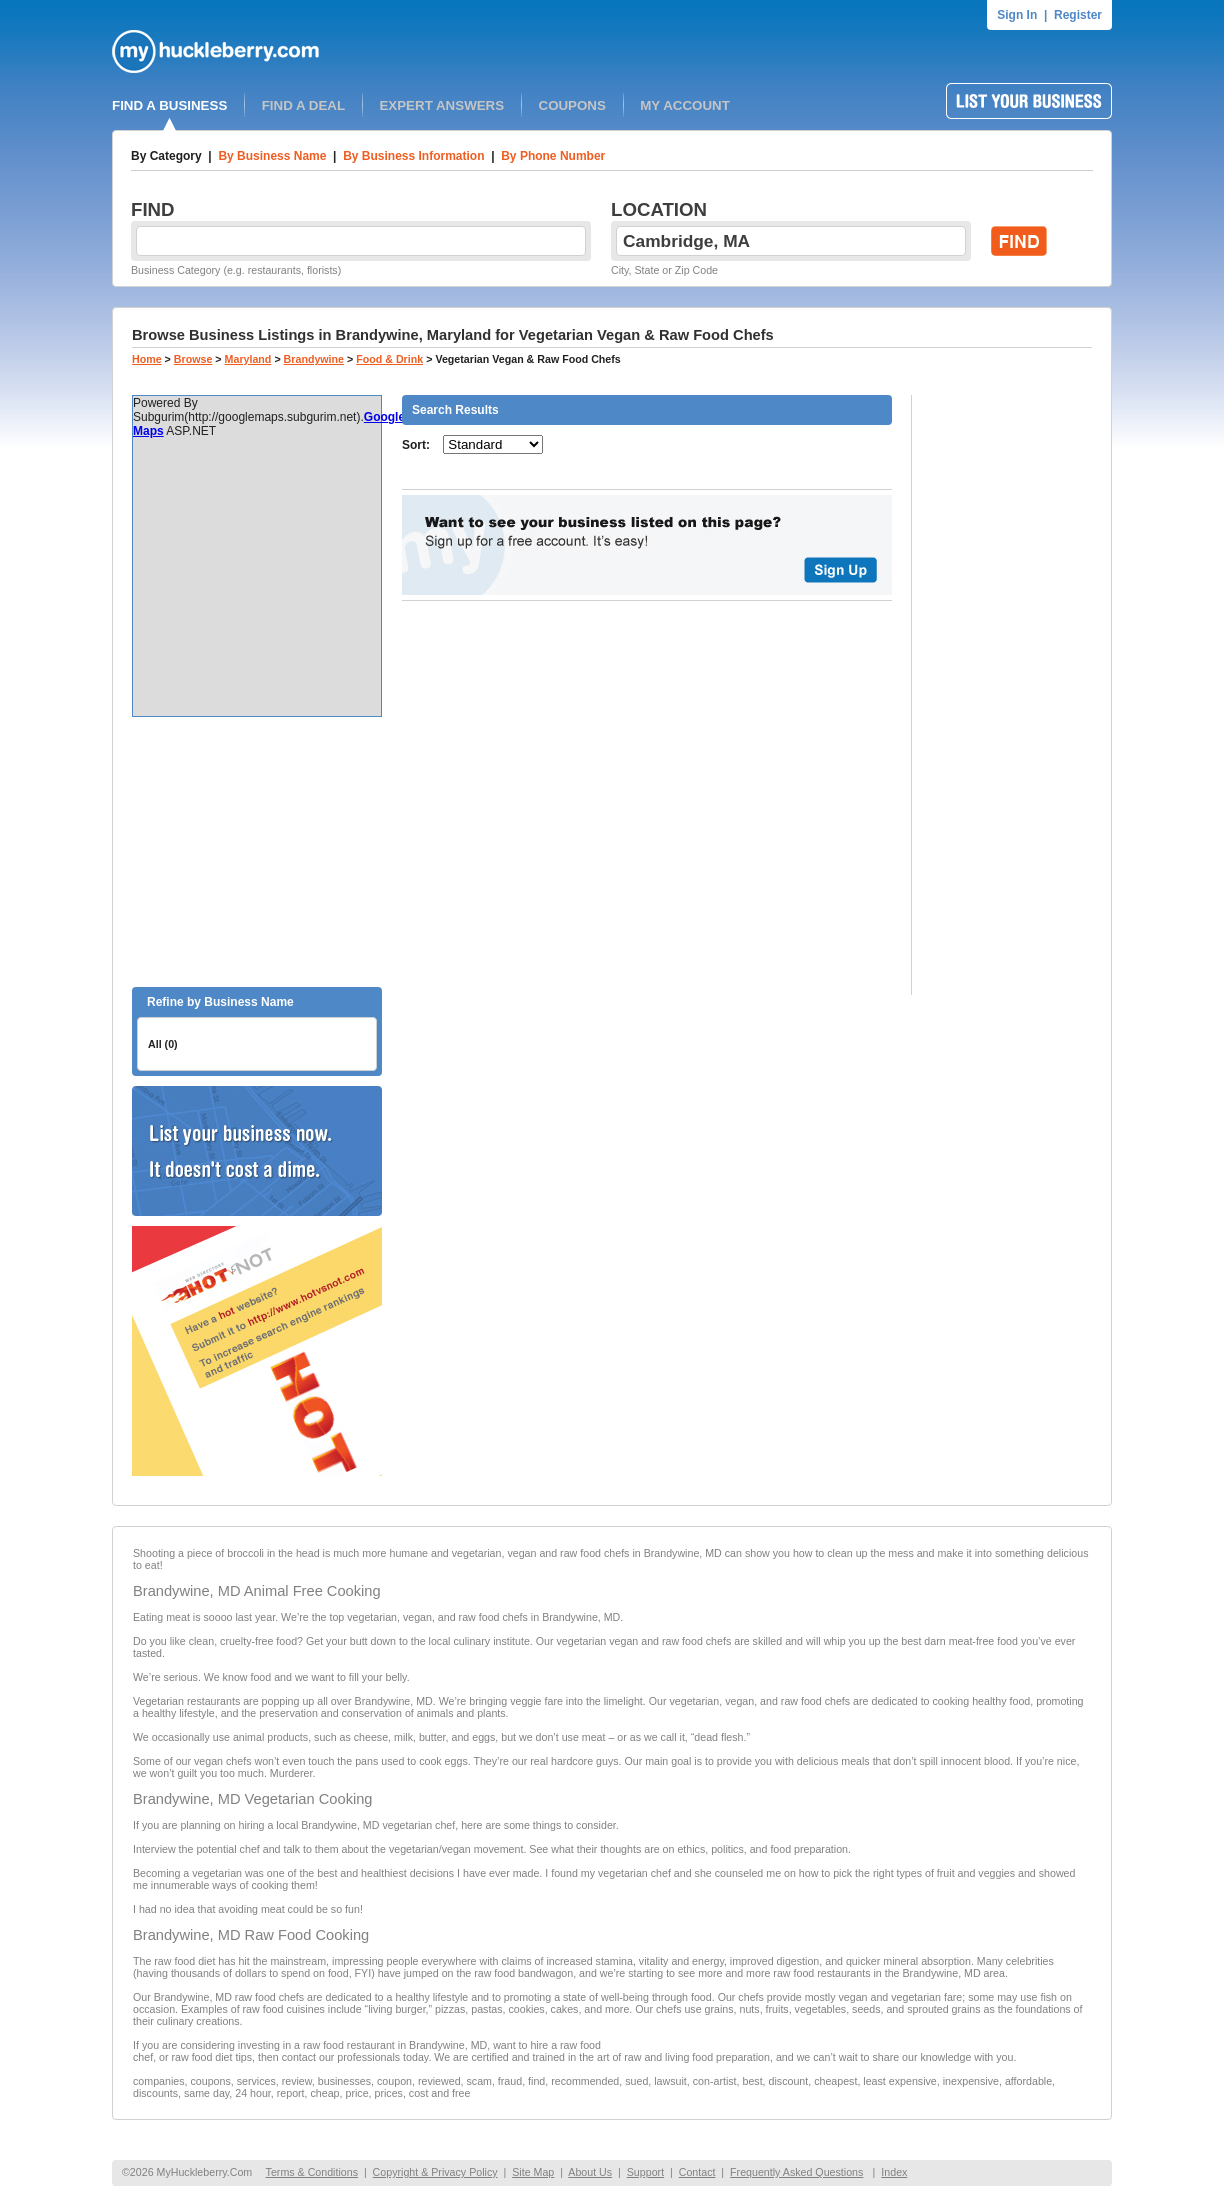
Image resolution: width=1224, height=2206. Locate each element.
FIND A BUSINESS (169, 105)
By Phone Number (553, 156)
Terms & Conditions (312, 2172)
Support (645, 2172)
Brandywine (314, 359)
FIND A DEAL (303, 105)
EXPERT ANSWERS (441, 105)
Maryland (248, 359)
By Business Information (413, 156)
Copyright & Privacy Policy (435, 2172)
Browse (193, 359)
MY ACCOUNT (685, 105)
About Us (590, 2172)
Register (1078, 15)
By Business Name (272, 156)
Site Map (533, 2172)
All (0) (163, 1044)
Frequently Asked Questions (796, 2172)
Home (147, 359)
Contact (697, 2172)
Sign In (1017, 15)
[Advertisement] (257, 852)
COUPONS (572, 105)
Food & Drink (389, 359)
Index (894, 2172)
